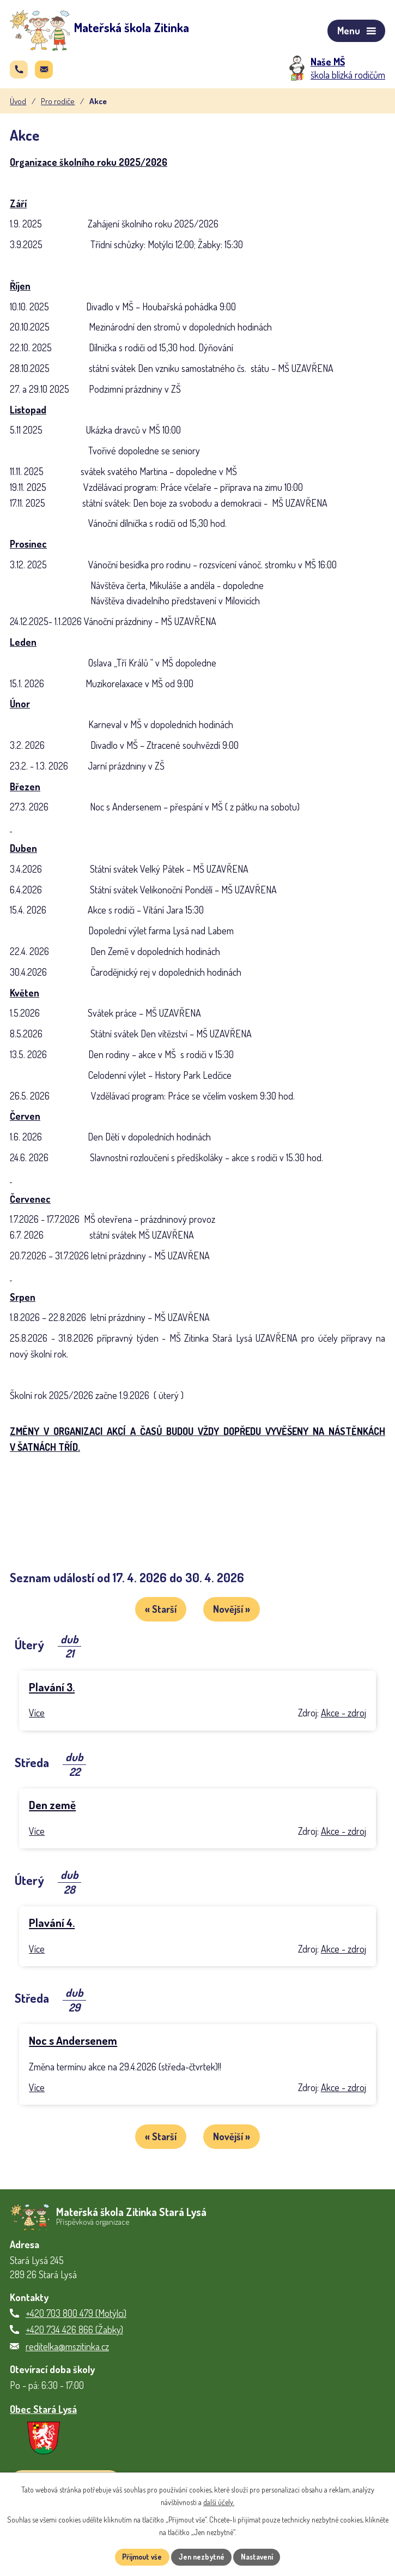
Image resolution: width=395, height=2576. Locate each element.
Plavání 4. (52, 1924)
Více (37, 1715)
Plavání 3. (52, 1689)
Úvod (18, 103)
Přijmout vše (139, 2556)
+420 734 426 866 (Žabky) (74, 2329)
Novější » (234, 1612)
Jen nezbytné (201, 2556)
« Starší (158, 1612)
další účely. (218, 2501)
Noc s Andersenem (73, 2042)
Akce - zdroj (343, 1715)
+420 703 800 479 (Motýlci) (76, 2313)
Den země (52, 1806)
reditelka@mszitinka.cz (67, 2346)
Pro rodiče (58, 103)
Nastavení (259, 2556)
